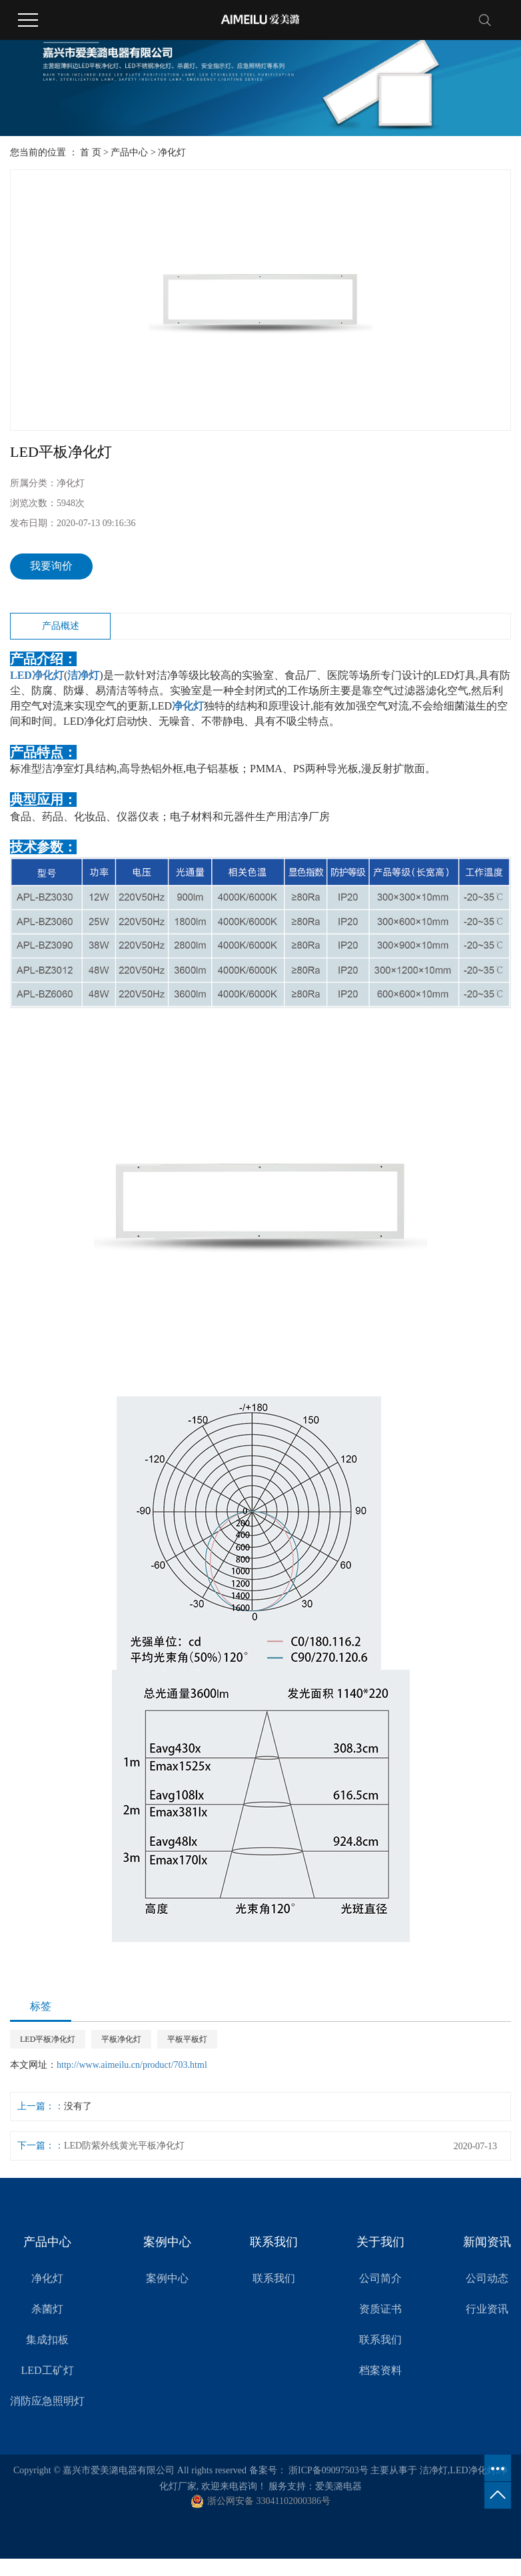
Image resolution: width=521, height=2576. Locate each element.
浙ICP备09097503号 (328, 2470)
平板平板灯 (187, 2039)
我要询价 (51, 565)
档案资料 (380, 2370)
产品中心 (129, 152)
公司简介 (380, 2278)
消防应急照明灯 (47, 2401)
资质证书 (380, 2309)
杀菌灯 (47, 2309)
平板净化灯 (121, 2039)
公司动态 (487, 2278)
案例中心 (167, 2278)
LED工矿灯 (47, 2370)
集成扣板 (47, 2339)
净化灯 (172, 152)
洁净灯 (434, 2470)
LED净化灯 (473, 2470)
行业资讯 (487, 2309)
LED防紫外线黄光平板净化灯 (124, 2146)
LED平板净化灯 (47, 2039)
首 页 (90, 152)
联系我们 (274, 2278)
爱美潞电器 (338, 2486)
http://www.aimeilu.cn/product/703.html (132, 2065)
